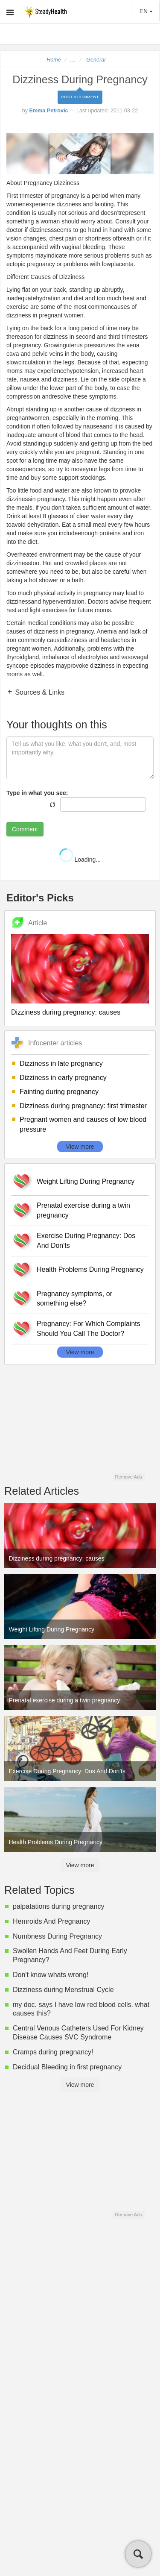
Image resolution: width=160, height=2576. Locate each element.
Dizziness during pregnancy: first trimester (83, 1105)
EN (146, 11)
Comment (25, 829)
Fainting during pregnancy (59, 1091)
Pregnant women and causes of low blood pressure (83, 1124)
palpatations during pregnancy (58, 1906)
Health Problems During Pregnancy (90, 1269)
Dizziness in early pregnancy (63, 1077)
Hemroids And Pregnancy (51, 1921)
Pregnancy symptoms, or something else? (74, 1298)
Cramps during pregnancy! (53, 2052)
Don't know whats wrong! (50, 1974)
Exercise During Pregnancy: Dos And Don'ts (86, 1240)
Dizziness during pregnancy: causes (65, 1012)
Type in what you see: (37, 792)
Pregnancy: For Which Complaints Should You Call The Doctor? (88, 1328)
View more (80, 1146)
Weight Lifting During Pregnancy (85, 1181)
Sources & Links (38, 692)
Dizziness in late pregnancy (61, 1063)
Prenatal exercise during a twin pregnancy (83, 1210)
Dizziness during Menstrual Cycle (63, 1989)
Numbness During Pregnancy (57, 1936)
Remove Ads (128, 1476)
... (73, 60)
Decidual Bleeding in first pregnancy (67, 2067)
